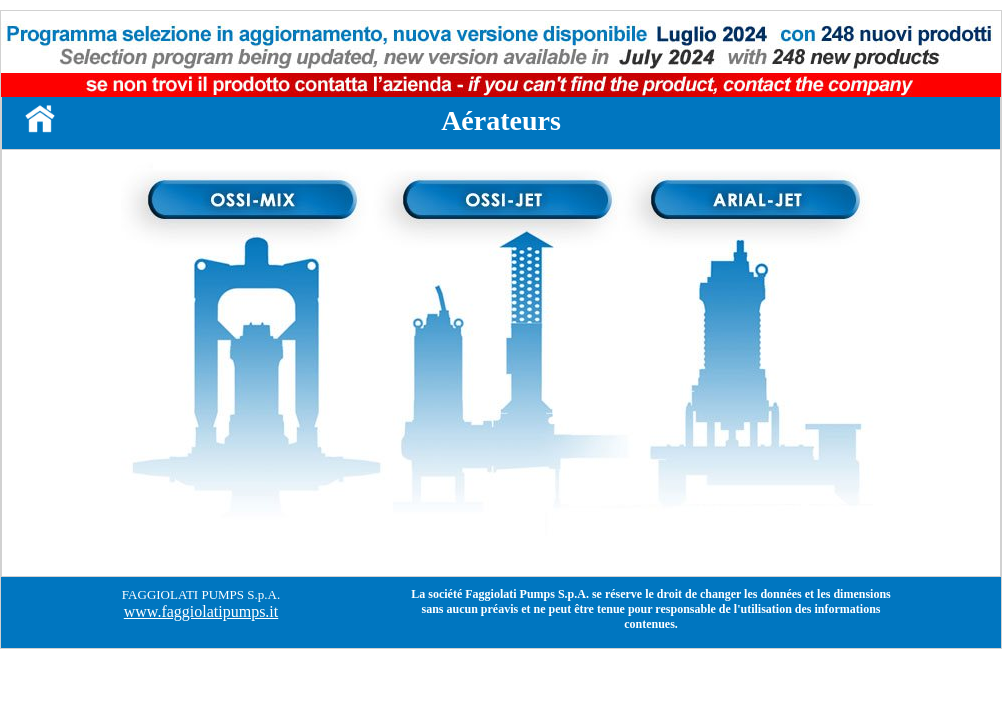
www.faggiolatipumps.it (201, 611)
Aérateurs (501, 120)
